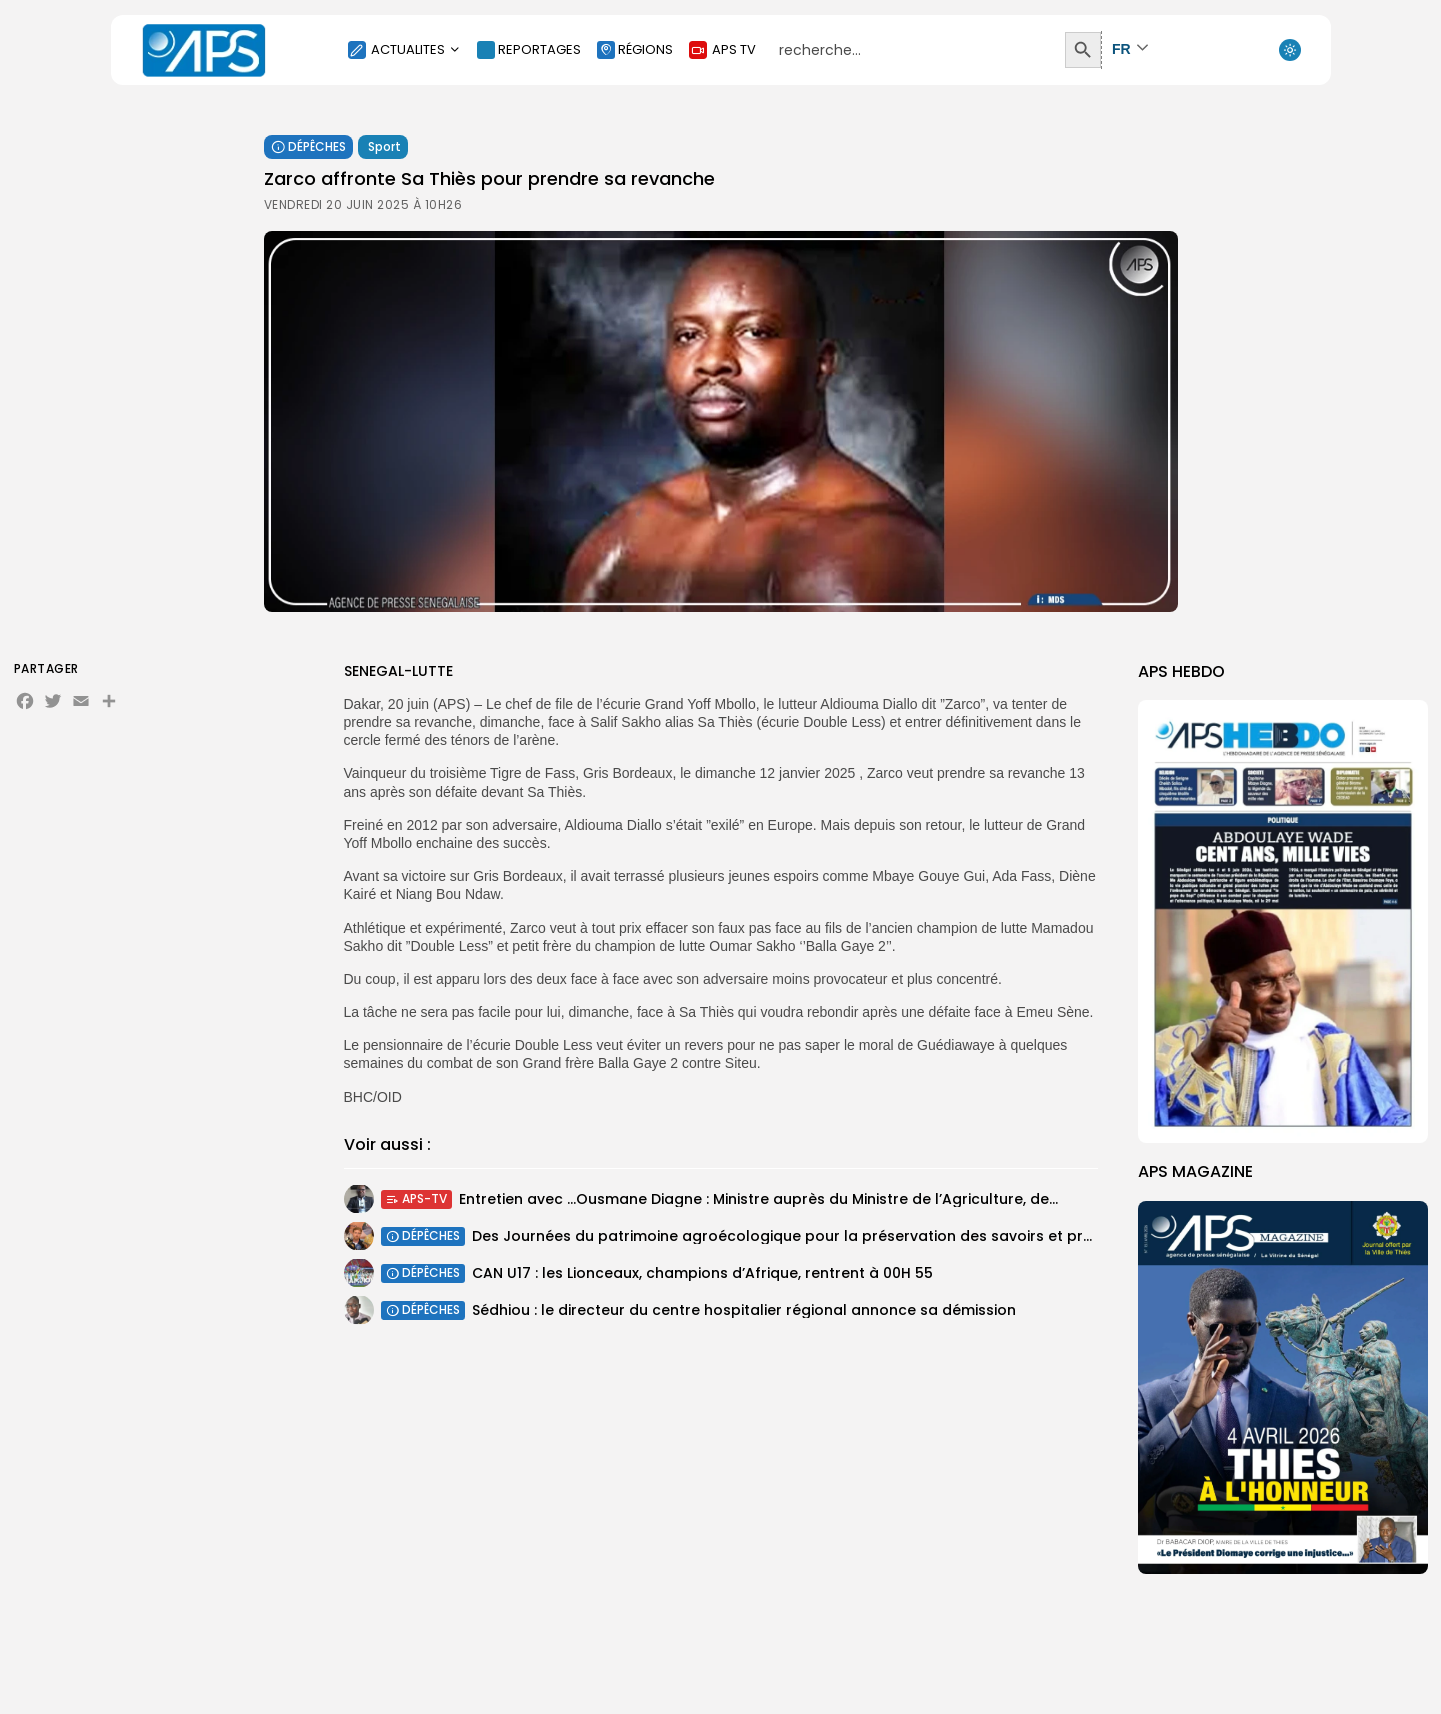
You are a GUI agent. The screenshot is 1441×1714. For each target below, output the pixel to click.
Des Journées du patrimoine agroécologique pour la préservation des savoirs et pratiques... (809, 1240)
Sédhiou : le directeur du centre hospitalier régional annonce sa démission (744, 1316)
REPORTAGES (529, 49)
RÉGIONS (635, 49)
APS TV (722, 49)
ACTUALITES (404, 49)
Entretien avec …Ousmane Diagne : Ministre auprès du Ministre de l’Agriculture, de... (758, 1203)
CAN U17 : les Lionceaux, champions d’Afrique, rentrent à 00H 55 (702, 1277)
